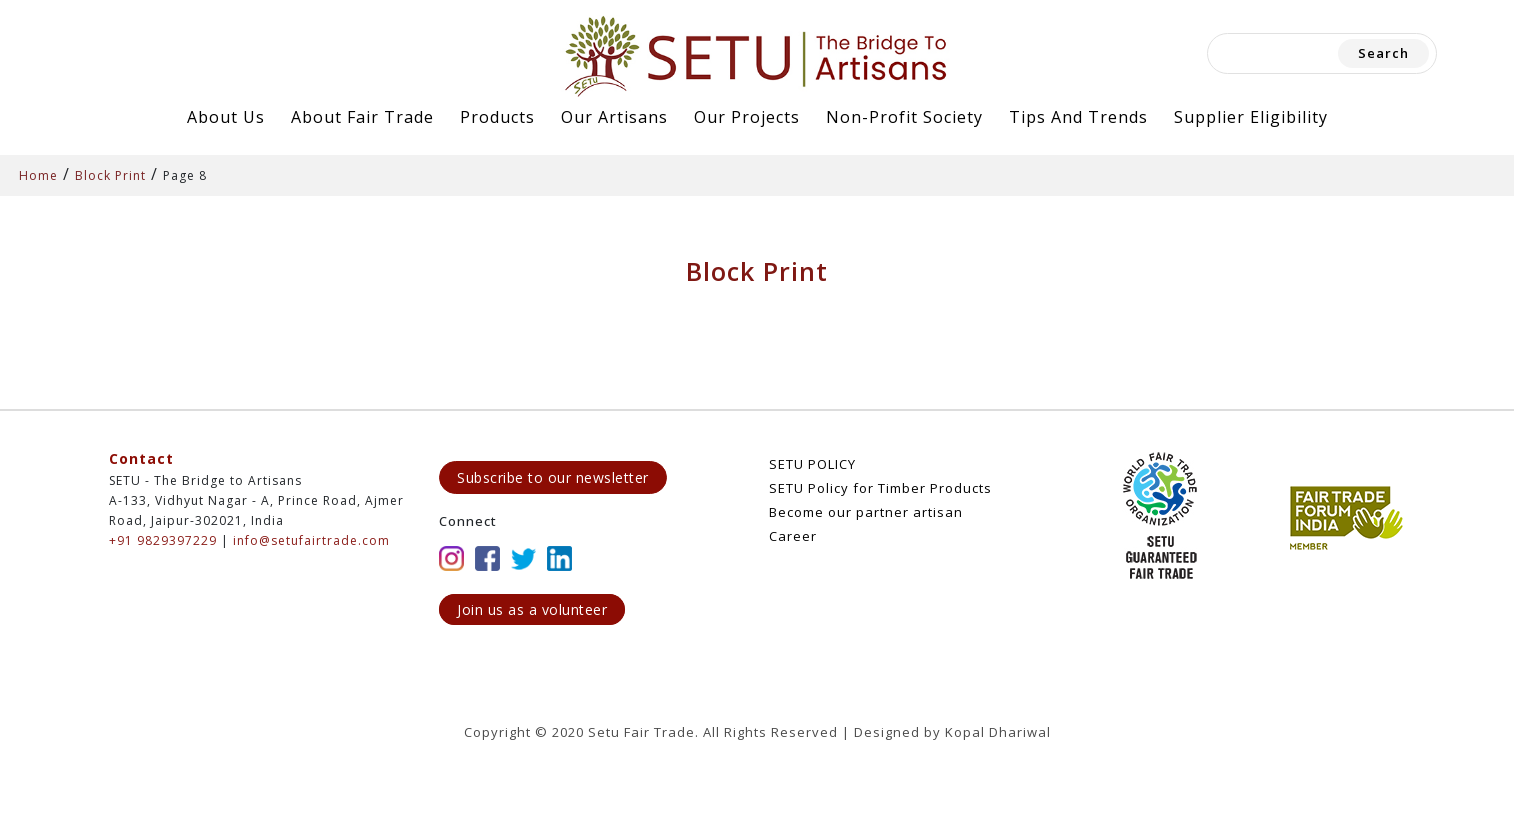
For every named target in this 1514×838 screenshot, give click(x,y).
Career (793, 536)
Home (38, 175)
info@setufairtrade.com (311, 540)
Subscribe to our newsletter (553, 477)
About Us (226, 117)
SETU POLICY (812, 464)
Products (497, 117)
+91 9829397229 (163, 540)
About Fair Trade (362, 117)
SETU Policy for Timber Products (880, 488)
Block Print (110, 175)
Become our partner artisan (866, 512)
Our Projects (747, 117)
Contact (141, 458)
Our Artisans (614, 117)
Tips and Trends (1078, 117)
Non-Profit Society (904, 117)
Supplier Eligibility (1251, 117)
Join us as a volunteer (532, 609)
